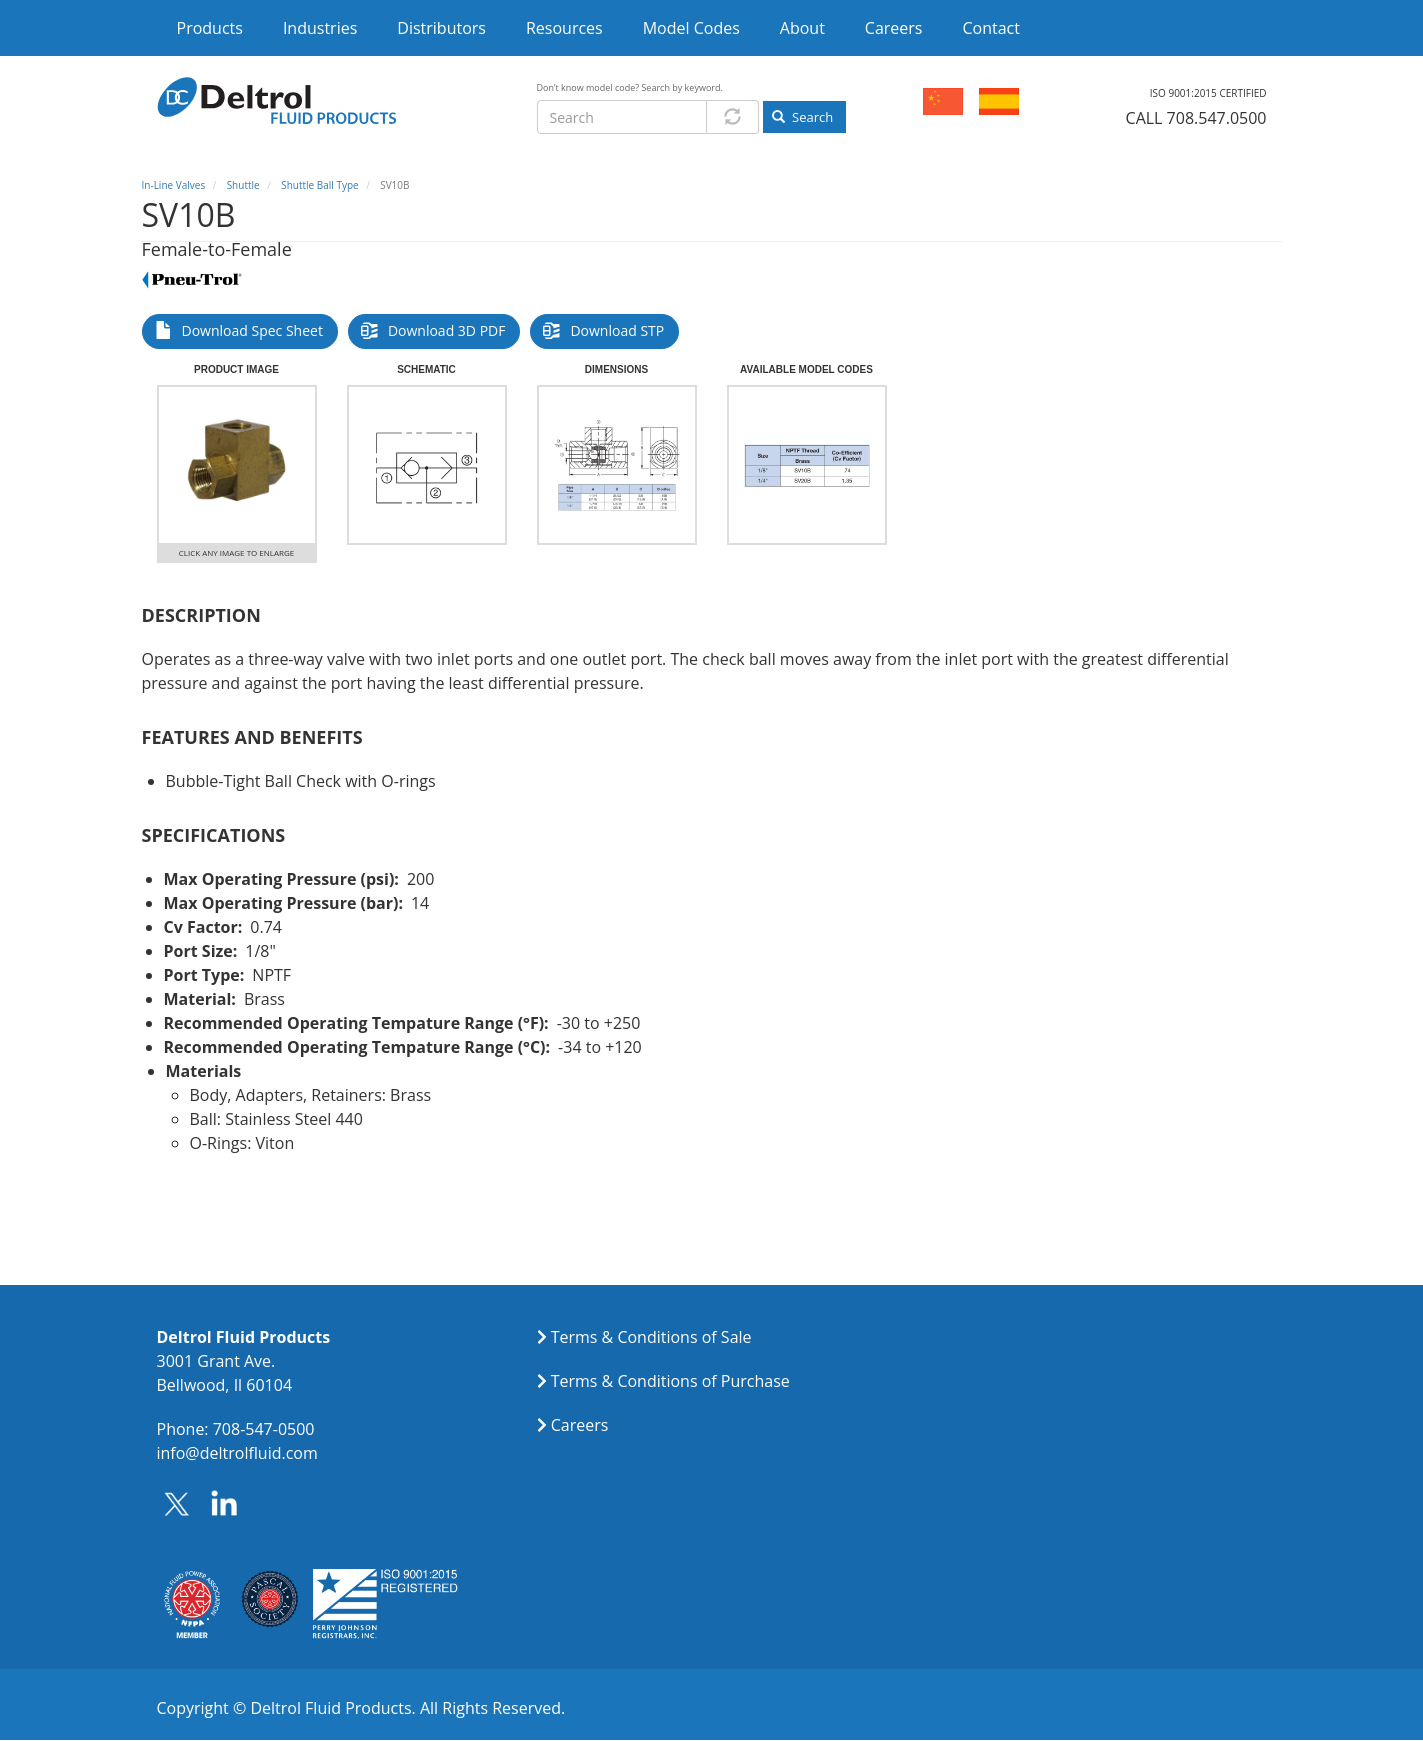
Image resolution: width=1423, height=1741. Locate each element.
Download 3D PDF (447, 330)
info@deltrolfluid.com (237, 1453)
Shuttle (243, 185)
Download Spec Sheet (252, 330)
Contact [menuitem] (990, 28)
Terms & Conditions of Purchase (670, 1381)
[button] (237, 465)
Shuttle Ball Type (320, 185)
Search (802, 117)
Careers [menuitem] (894, 28)
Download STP (617, 330)
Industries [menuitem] (320, 28)
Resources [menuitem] (564, 28)
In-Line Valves (174, 185)
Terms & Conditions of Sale (651, 1337)
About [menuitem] (802, 28)
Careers (580, 1425)
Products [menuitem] (210, 28)
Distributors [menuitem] (441, 28)
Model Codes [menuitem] (691, 28)
